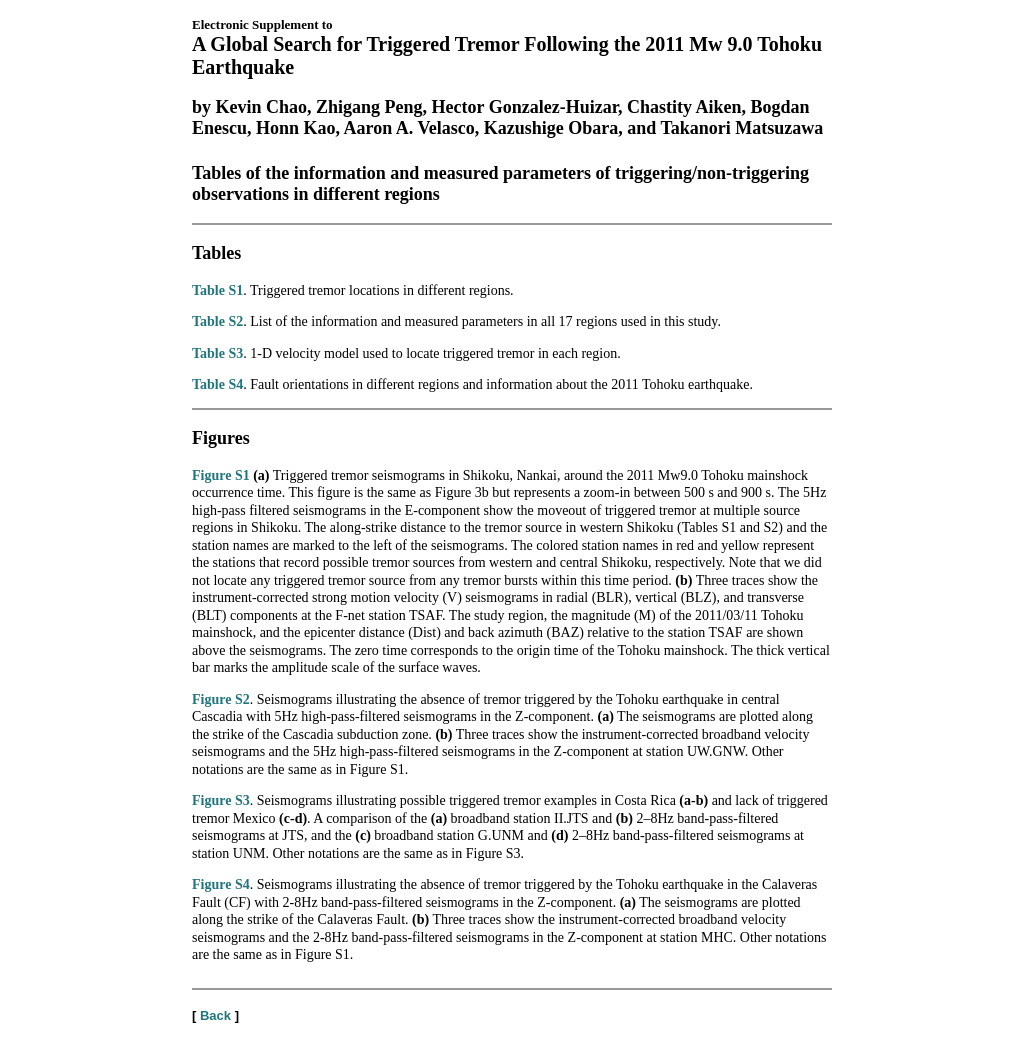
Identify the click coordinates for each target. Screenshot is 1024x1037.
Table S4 (217, 384)
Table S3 (217, 353)
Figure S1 (221, 475)
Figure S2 (221, 699)
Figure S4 (221, 884)
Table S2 (217, 321)
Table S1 (217, 290)
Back (215, 1015)
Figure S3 (221, 800)
